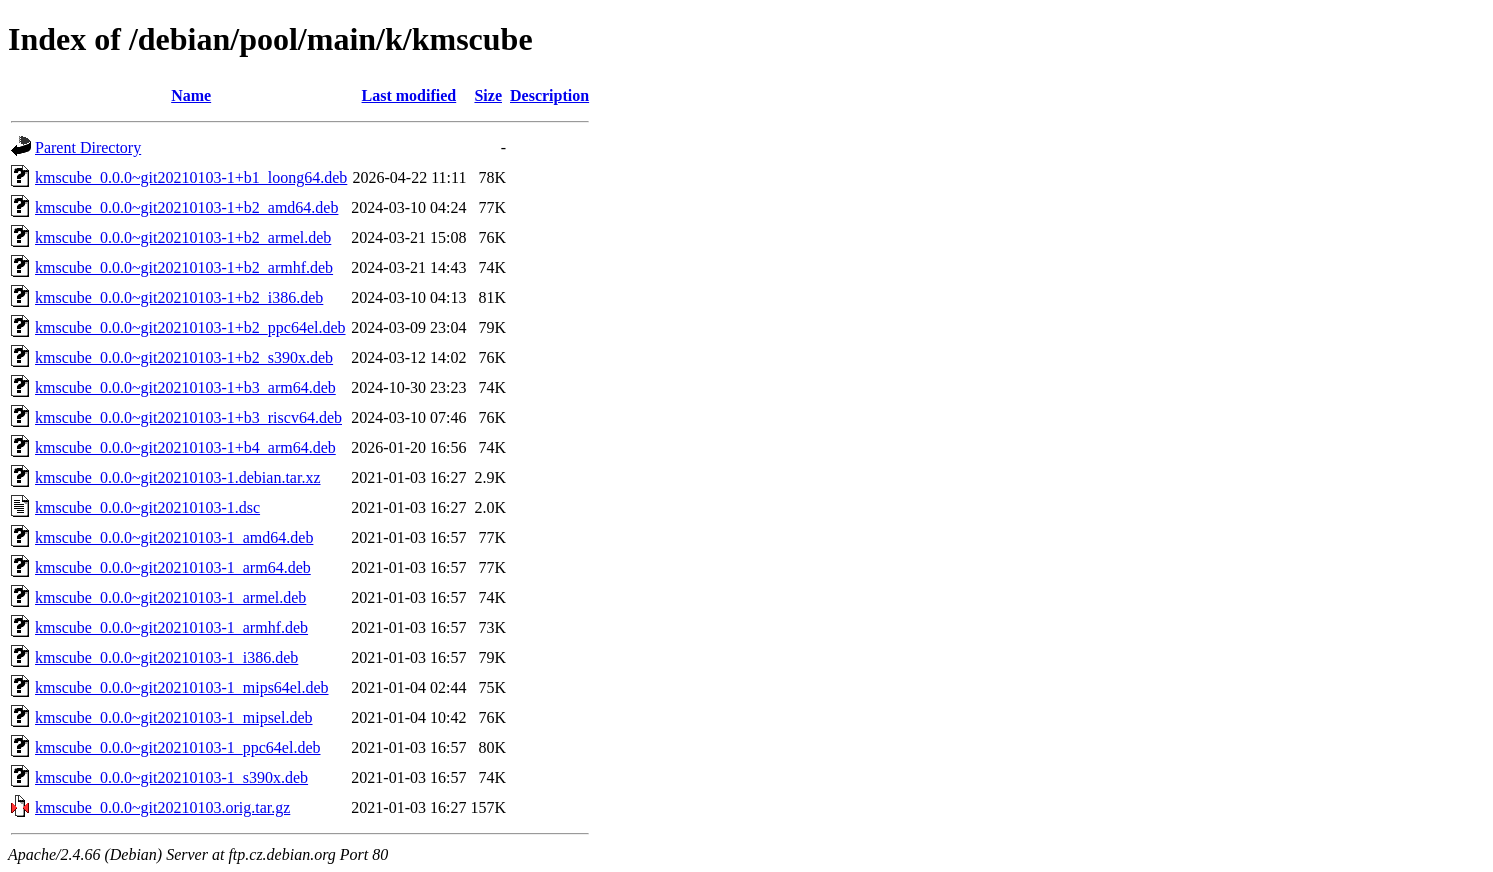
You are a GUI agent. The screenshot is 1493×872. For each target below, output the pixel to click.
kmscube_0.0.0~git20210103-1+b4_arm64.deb (185, 447)
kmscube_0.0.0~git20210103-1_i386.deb (166, 657)
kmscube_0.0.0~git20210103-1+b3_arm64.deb (185, 387)
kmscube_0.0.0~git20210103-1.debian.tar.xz (178, 477)
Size (488, 95)
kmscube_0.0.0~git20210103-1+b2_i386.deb (179, 297)
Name (191, 95)
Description (549, 95)
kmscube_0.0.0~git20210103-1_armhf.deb (171, 627)
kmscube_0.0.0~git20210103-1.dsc (147, 507)
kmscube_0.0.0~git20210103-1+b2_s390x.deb (184, 357)
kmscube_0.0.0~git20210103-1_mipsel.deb (174, 717)
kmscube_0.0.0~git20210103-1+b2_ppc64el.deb (190, 327)
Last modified (409, 95)
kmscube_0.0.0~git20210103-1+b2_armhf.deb (184, 267)
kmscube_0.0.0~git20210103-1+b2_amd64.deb (186, 207)
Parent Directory (88, 147)
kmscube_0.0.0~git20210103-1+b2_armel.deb (183, 237)
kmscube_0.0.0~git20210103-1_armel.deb (170, 597)
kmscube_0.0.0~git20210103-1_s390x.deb (171, 777)
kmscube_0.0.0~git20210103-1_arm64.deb (173, 567)
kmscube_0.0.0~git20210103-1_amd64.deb (174, 537)
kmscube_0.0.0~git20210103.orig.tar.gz (162, 807)
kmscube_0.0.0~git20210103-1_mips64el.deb (182, 687)
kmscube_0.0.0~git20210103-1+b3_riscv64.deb (188, 417)
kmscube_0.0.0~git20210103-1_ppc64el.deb (178, 747)
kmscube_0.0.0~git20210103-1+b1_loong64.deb (191, 177)
